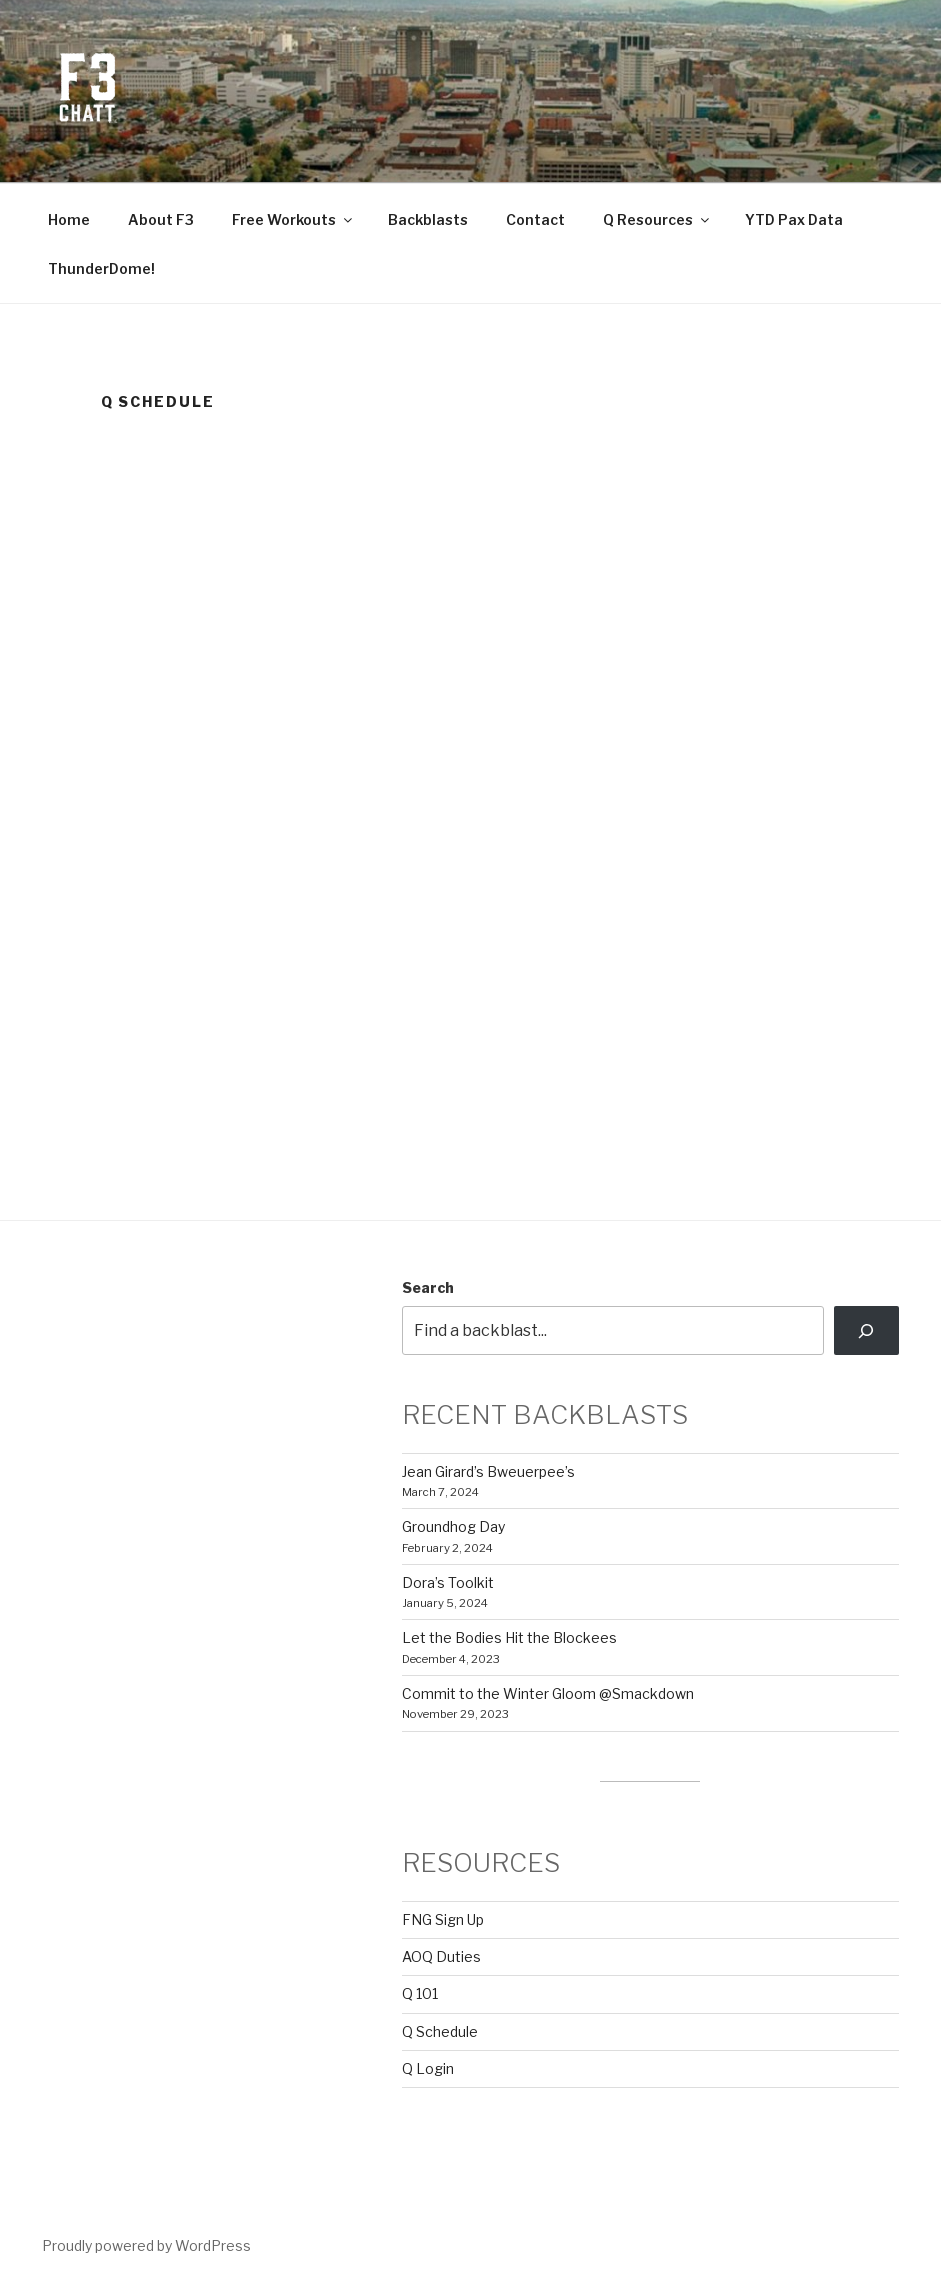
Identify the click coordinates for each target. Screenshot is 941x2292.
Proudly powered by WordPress (146, 2245)
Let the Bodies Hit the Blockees (509, 1637)
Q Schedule (440, 2031)
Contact (535, 219)
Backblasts (428, 219)
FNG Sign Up (443, 1919)
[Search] (866, 1330)
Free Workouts (293, 219)
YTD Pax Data (794, 219)
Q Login (428, 2068)
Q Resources (657, 219)
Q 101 (420, 1993)
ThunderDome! (101, 268)
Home (69, 219)
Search (428, 1287)
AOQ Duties (441, 1956)
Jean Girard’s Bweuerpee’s (488, 1471)
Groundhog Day (453, 1526)
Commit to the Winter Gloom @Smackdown (548, 1693)
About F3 (161, 219)
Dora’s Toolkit (448, 1582)
